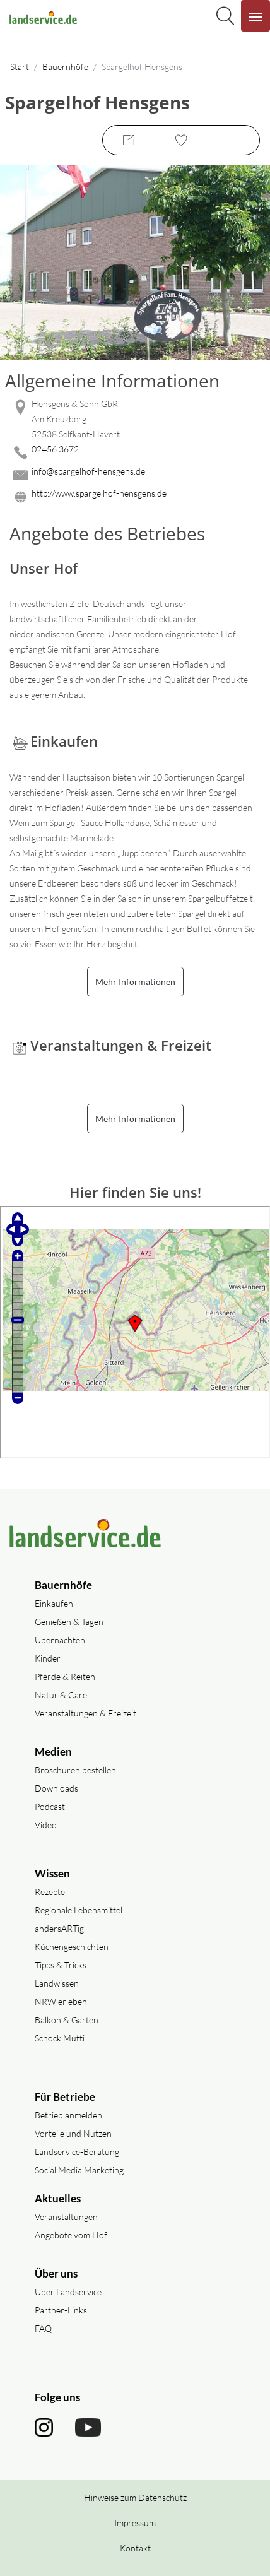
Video (46, 1824)
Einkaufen (54, 1603)
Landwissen (57, 1983)
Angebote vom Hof (71, 2235)
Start (19, 66)
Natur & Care (61, 1694)
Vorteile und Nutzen (73, 2133)
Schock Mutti (60, 2038)
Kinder (48, 1658)
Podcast (50, 1806)
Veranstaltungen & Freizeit (85, 1713)
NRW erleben (61, 2001)
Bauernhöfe (65, 66)
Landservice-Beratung (77, 2151)
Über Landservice (68, 2291)
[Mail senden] (135, 475)
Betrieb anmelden (68, 2115)
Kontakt (135, 2548)
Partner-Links (61, 2310)
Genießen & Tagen (69, 1621)
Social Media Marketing (79, 2170)
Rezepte (50, 1891)
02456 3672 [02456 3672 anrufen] (55, 449)
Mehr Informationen (135, 981)
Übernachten (60, 1639)
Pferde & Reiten (65, 1676)
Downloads (56, 1788)
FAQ (43, 2328)
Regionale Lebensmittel (78, 1910)
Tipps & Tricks (60, 1964)
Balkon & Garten (66, 2019)
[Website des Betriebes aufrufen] (135, 497)
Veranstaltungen (66, 2216)
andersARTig (59, 1928)
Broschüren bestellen (75, 1769)
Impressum (135, 2522)
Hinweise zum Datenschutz (135, 2497)
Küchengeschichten (72, 1946)
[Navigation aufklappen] (255, 16)
